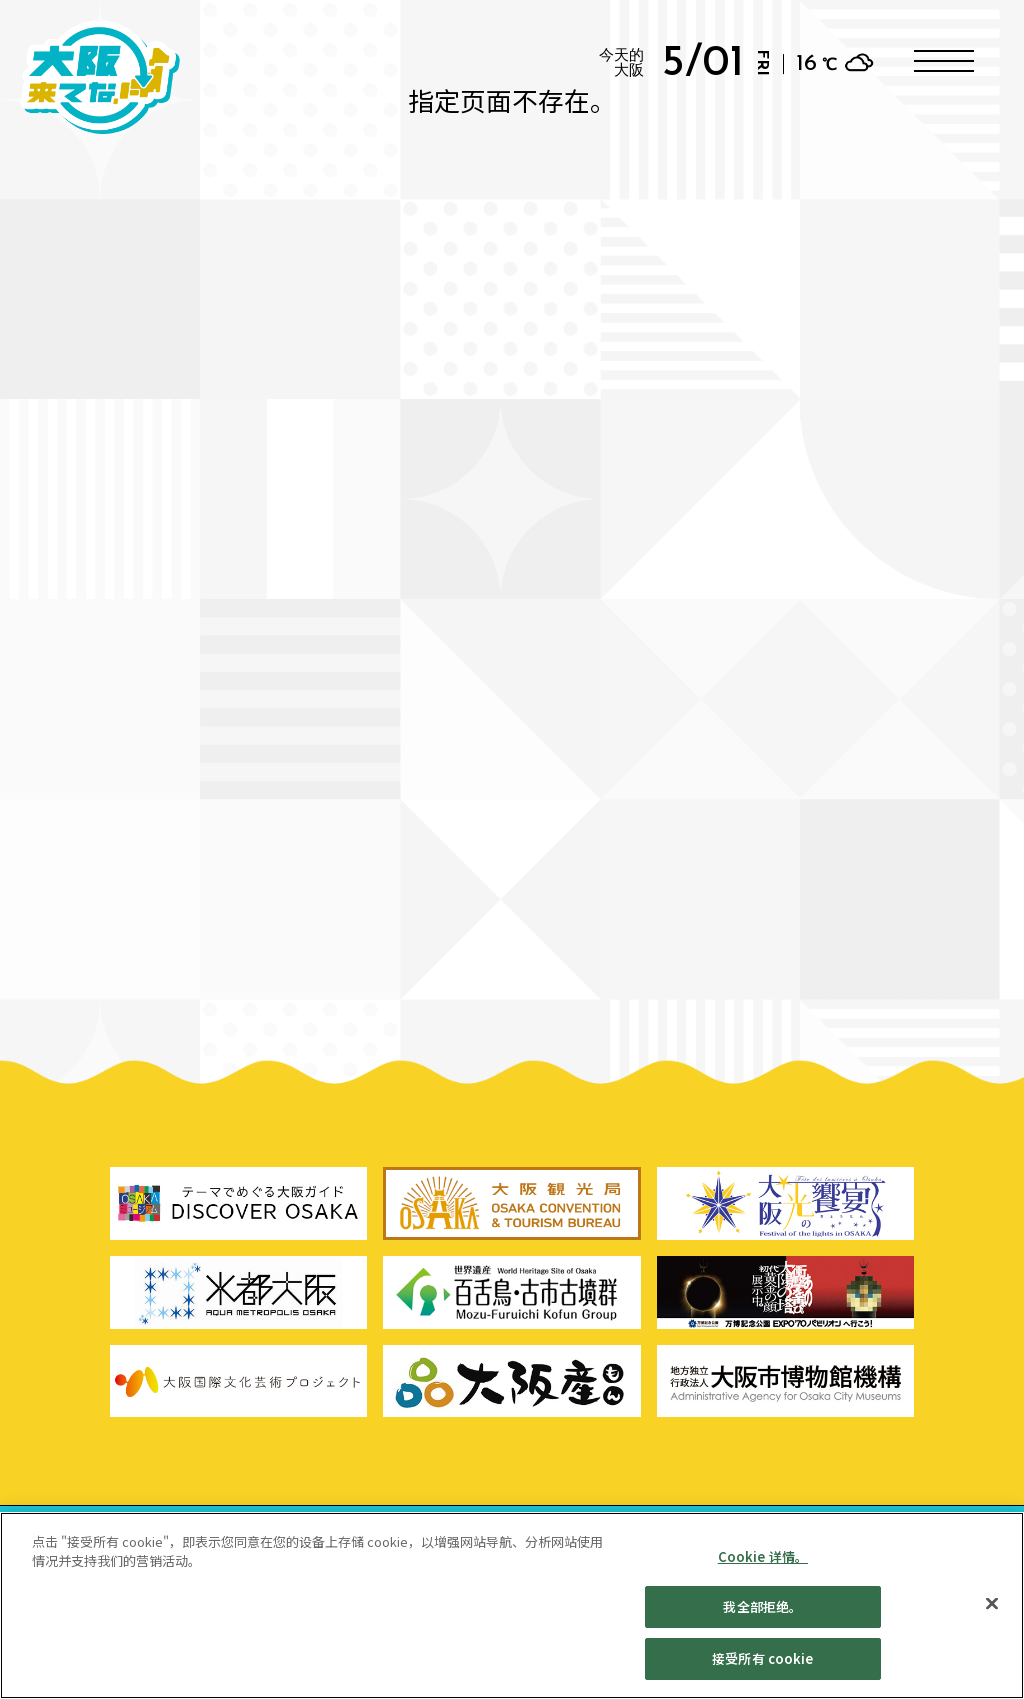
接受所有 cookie (762, 1668)
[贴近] (992, 1613)
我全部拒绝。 (762, 1616)
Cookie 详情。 (763, 1566)
